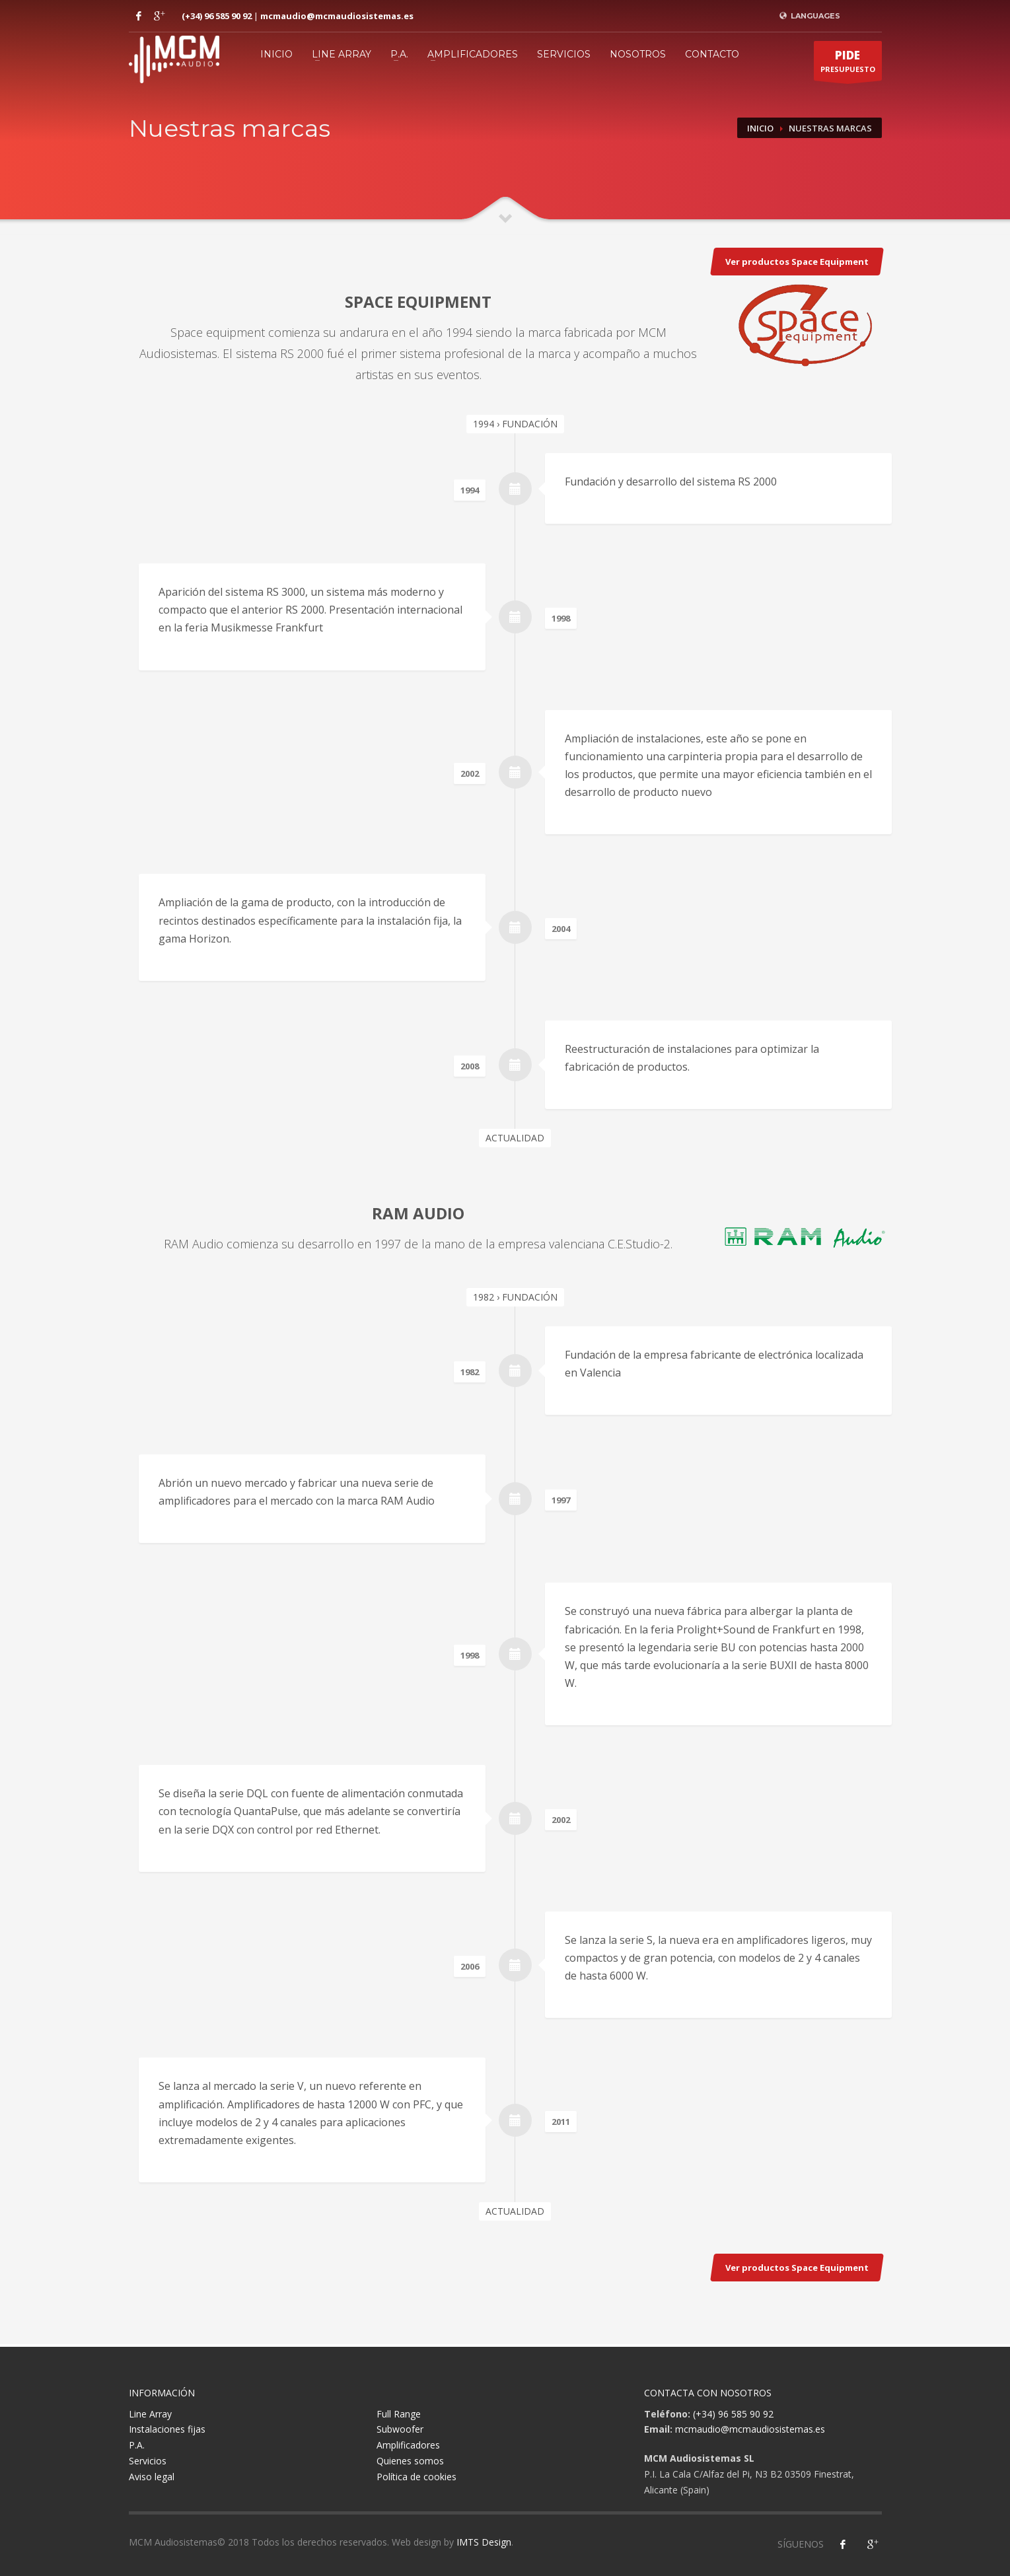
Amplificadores (472, 54)
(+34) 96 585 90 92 (217, 16)
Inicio (276, 54)
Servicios (564, 54)
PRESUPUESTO (848, 64)
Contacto (712, 54)
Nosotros (638, 54)
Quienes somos (410, 2460)
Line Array (341, 54)
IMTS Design (483, 2542)
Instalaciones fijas (167, 2429)
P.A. (399, 54)
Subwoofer (400, 2429)
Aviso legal (151, 2476)
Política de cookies (416, 2476)
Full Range (399, 2414)
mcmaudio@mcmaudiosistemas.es (337, 16)
